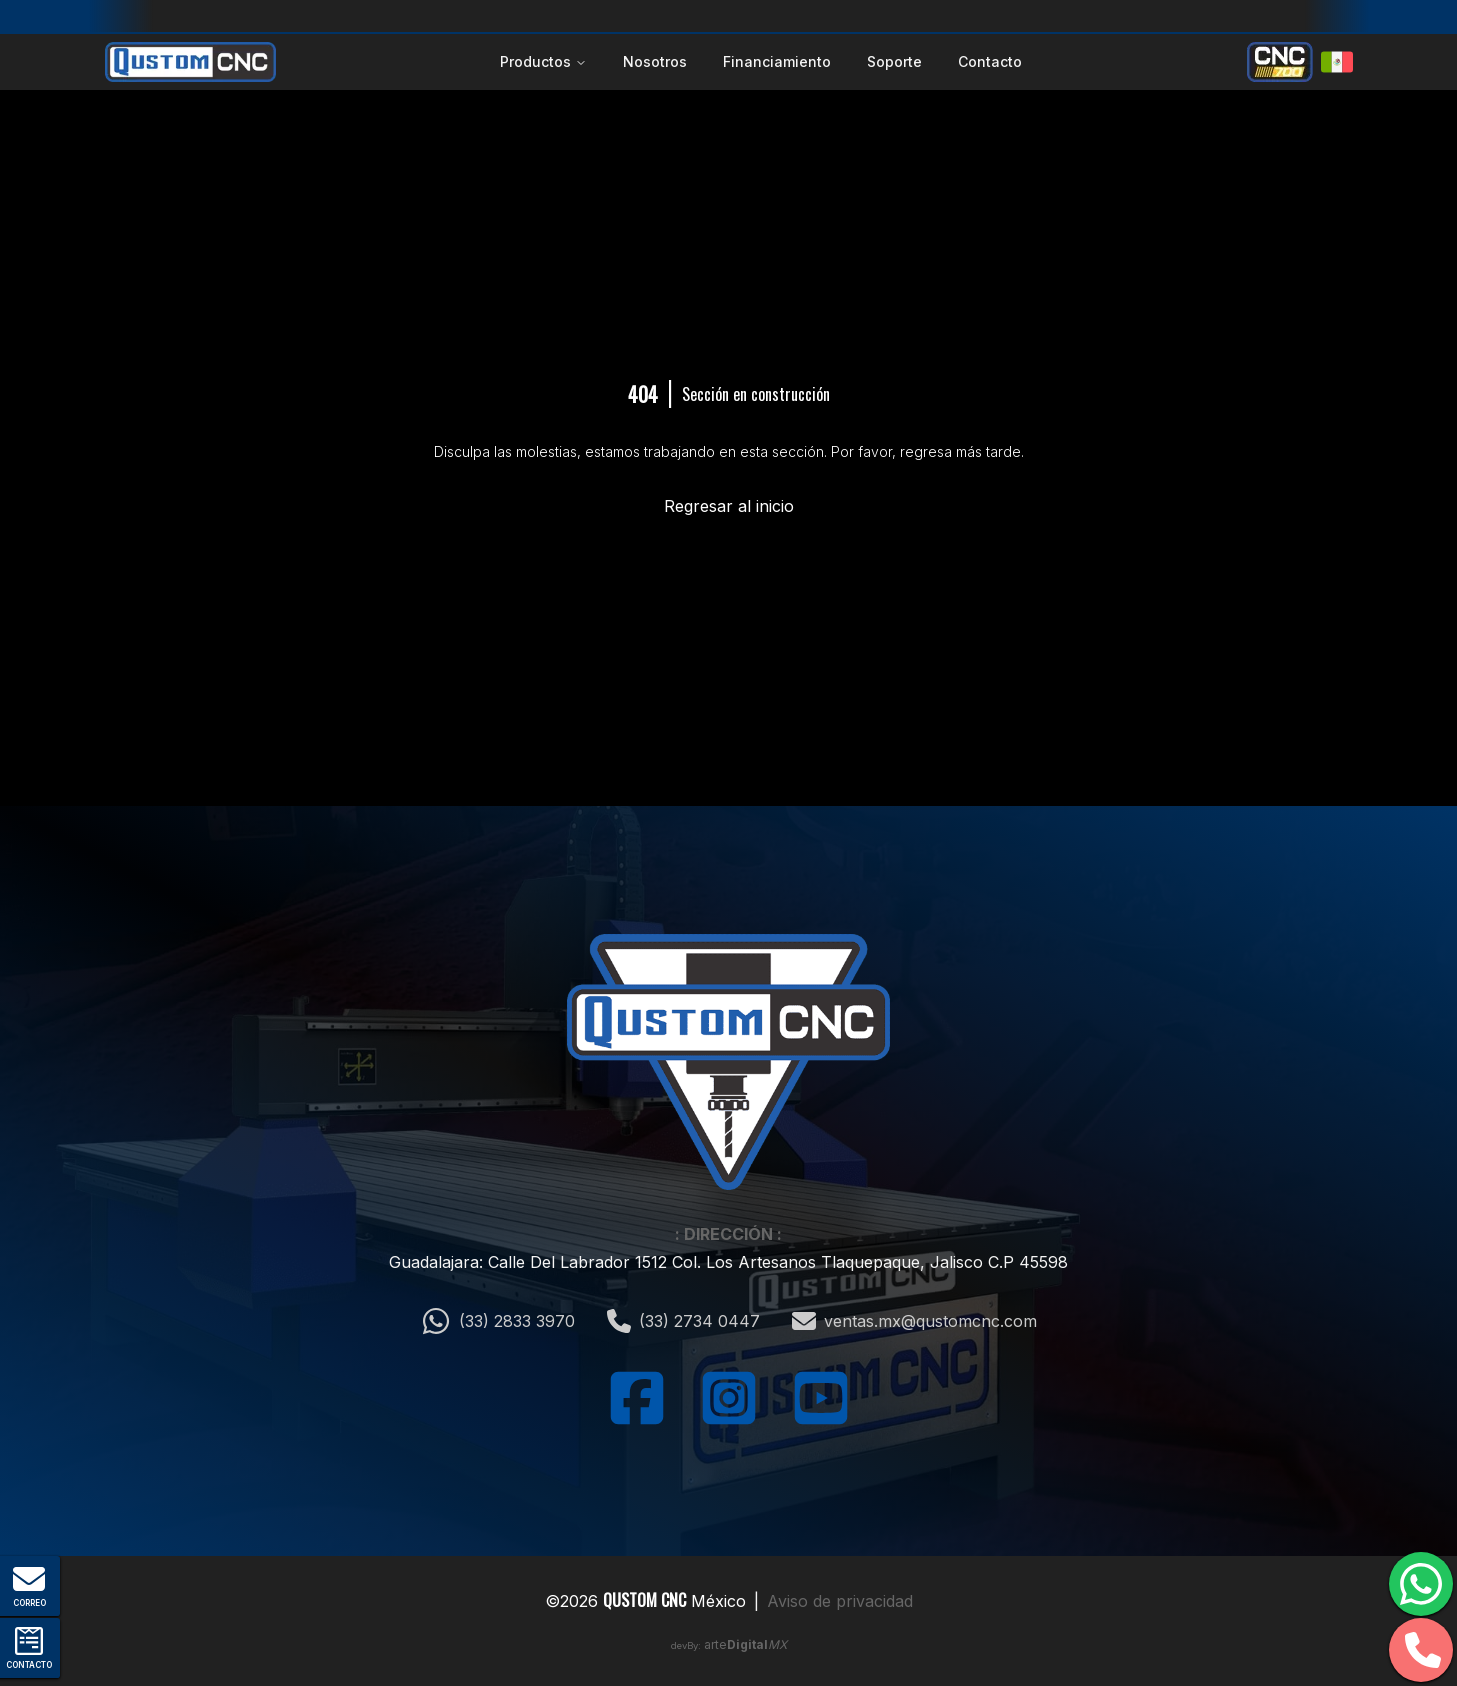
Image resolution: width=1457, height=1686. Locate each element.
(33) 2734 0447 (683, 1321)
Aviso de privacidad (840, 1601)
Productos (543, 61)
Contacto (990, 61)
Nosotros (655, 61)
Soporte (894, 61)
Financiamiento (777, 61)
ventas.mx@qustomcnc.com (914, 1321)
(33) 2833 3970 (498, 1321)
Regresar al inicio (729, 506)
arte (745, 1644)
